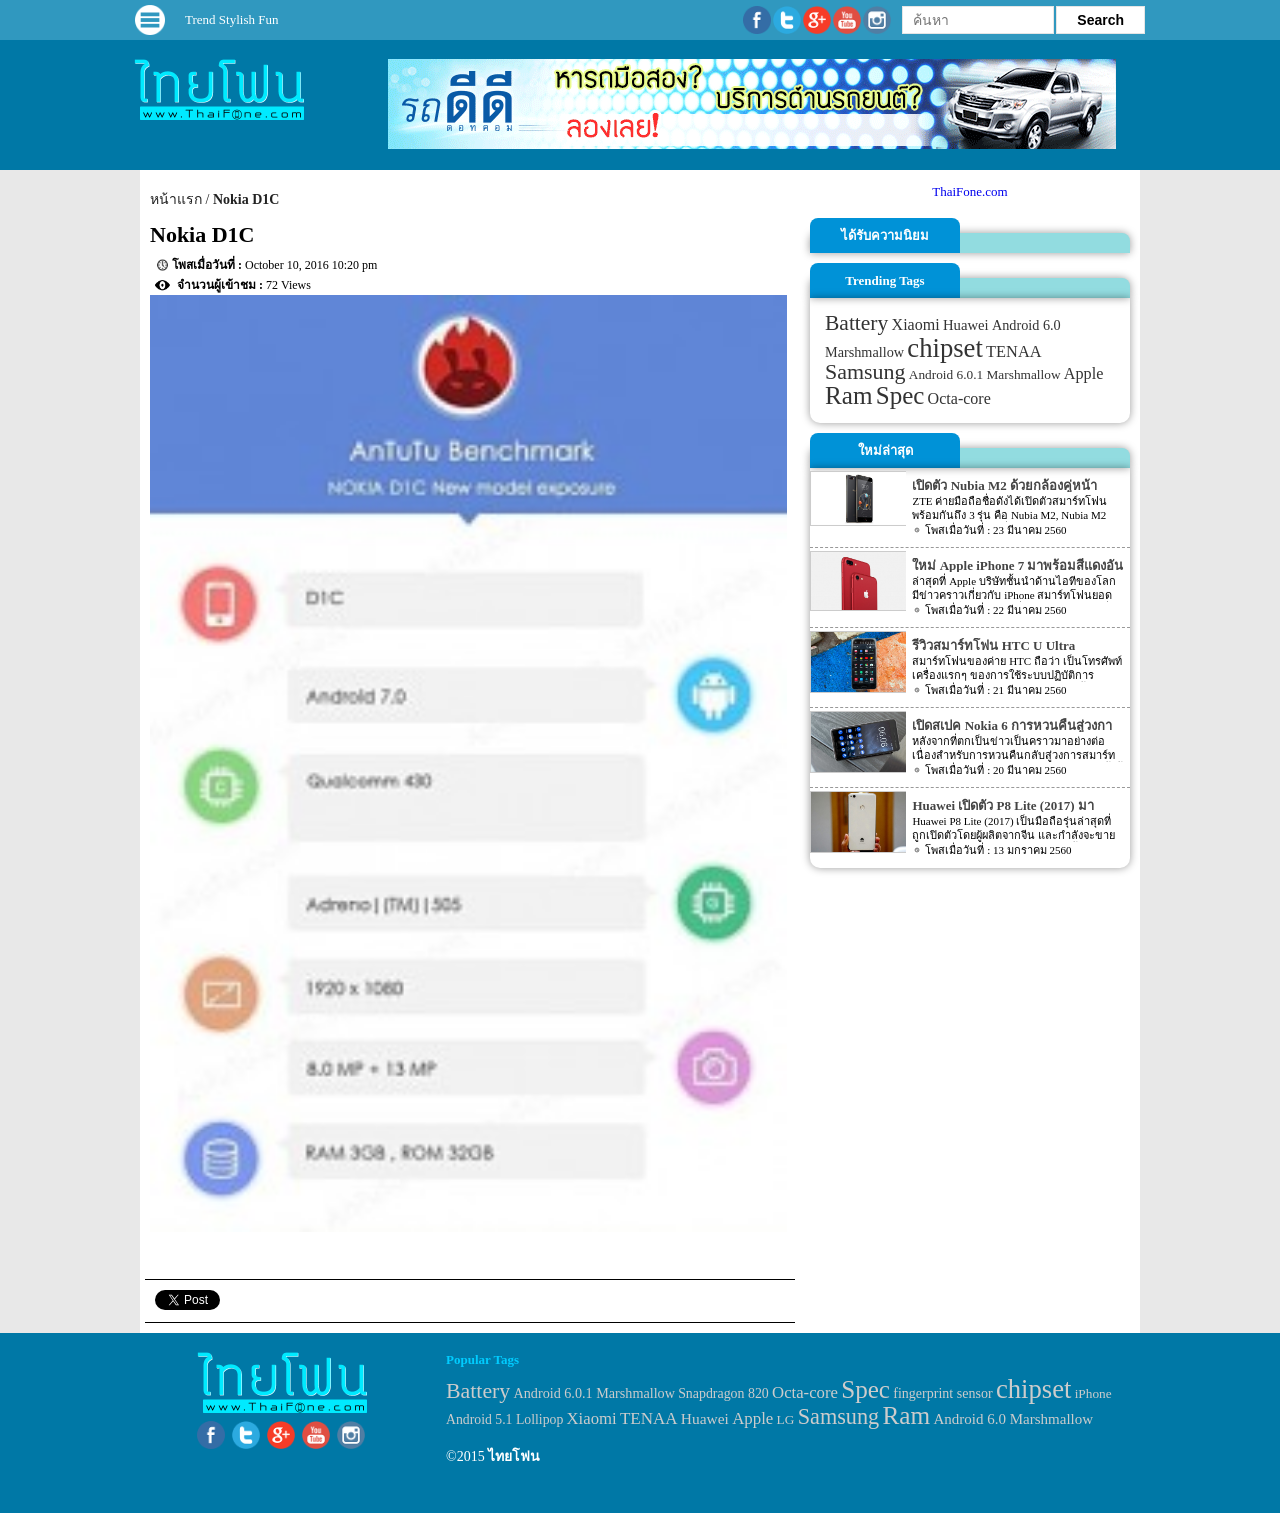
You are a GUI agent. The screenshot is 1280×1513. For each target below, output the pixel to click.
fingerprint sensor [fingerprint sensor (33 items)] (942, 1393)
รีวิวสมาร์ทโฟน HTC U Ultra (993, 645)
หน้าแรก (176, 199)
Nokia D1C (246, 199)
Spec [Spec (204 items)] (900, 395)
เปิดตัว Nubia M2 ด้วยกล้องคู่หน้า (1004, 485)
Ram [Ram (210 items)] (848, 395)
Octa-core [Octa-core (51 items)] (959, 398)
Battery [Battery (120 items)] (856, 323)
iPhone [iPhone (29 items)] (1093, 1393)
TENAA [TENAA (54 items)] (1013, 351)
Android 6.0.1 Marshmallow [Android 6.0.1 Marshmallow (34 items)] (985, 374)
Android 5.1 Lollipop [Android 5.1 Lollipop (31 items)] (504, 1419)
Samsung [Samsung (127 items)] (865, 371)
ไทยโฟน (514, 1456)
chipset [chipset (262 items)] (945, 348)
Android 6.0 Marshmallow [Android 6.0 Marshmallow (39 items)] (1013, 1419)
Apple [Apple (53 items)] (1084, 374)
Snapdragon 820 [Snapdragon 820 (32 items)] (723, 1393)
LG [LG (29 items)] (786, 1419)
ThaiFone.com (969, 191)
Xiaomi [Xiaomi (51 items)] (916, 324)
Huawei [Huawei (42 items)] (966, 325)
